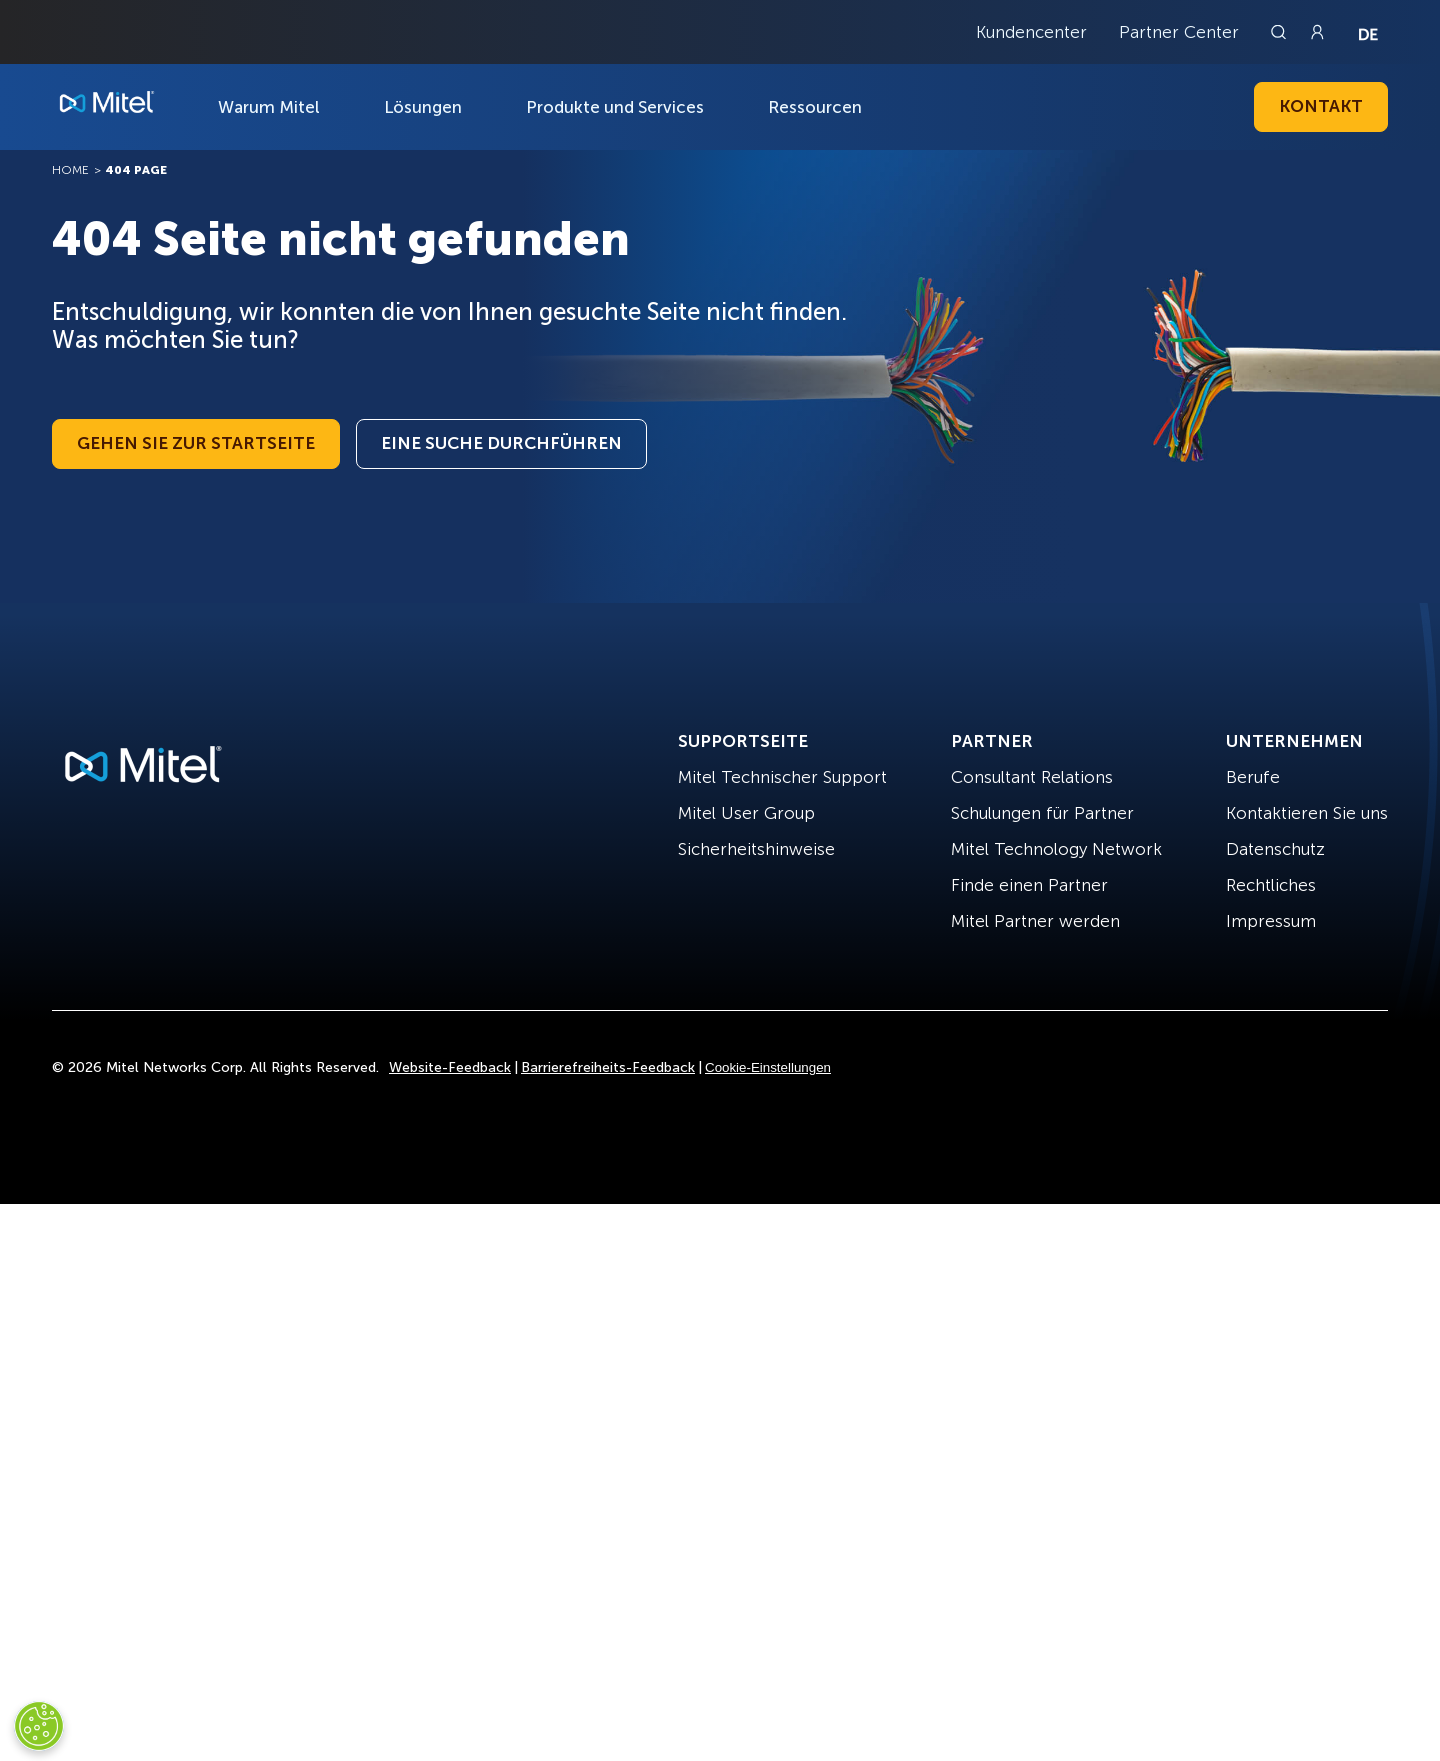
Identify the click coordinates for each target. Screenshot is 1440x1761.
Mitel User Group (746, 813)
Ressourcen (815, 107)
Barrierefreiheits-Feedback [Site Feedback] (608, 1067)
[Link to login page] (1317, 32)
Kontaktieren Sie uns (1307, 813)
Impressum (1271, 921)
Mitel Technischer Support (782, 777)
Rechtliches (1271, 885)
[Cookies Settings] (39, 1726)
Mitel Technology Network (1056, 849)
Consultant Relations (1032, 777)
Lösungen (423, 107)
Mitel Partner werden (1035, 921)
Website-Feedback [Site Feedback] (450, 1067)
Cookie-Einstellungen (768, 1067)
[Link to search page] (1281, 32)
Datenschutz (1275, 849)
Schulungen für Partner (1042, 813)
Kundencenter (1031, 32)
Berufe (1253, 777)
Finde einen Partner (1029, 885)
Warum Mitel (269, 107)
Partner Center (1179, 32)
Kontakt (1321, 106)
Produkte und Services (615, 107)
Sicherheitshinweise (756, 849)
